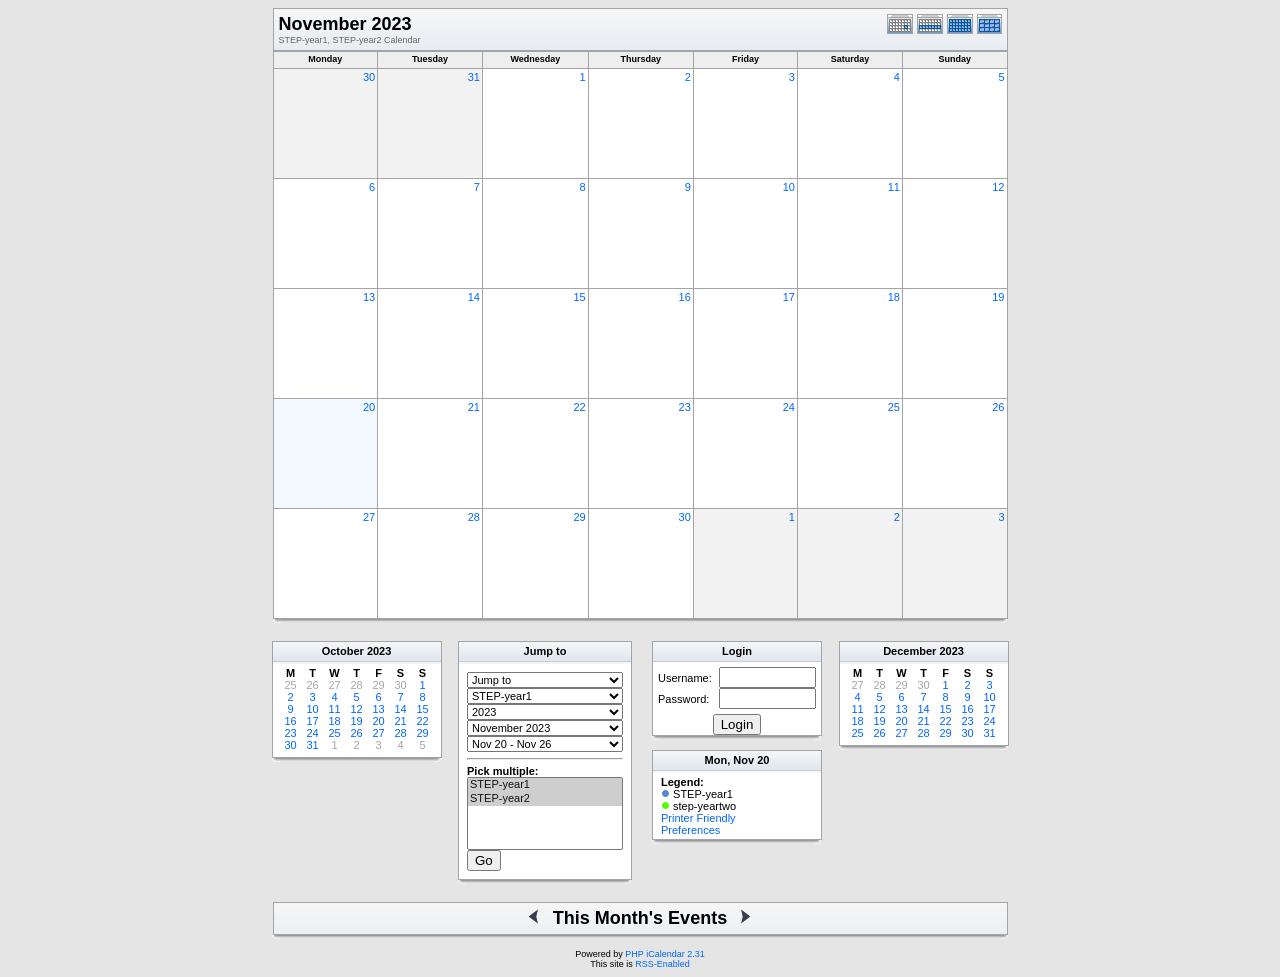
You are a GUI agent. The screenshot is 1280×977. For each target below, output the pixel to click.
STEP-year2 (545, 799)
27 (369, 517)
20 (369, 407)
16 (685, 297)
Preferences (690, 830)
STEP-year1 (545, 785)
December (909, 651)
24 (789, 407)
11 (894, 187)
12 (998, 187)
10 (789, 187)
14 (474, 297)
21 (474, 407)
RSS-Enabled (662, 964)
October (343, 651)
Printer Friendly (698, 818)
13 (369, 297)
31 (474, 77)
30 (369, 77)
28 (474, 517)
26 (998, 407)
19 (998, 297)
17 (789, 297)
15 (579, 297)
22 (579, 407)
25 (894, 407)
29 (579, 517)
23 (685, 407)
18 (894, 297)
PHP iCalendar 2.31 (664, 954)
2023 (379, 651)
